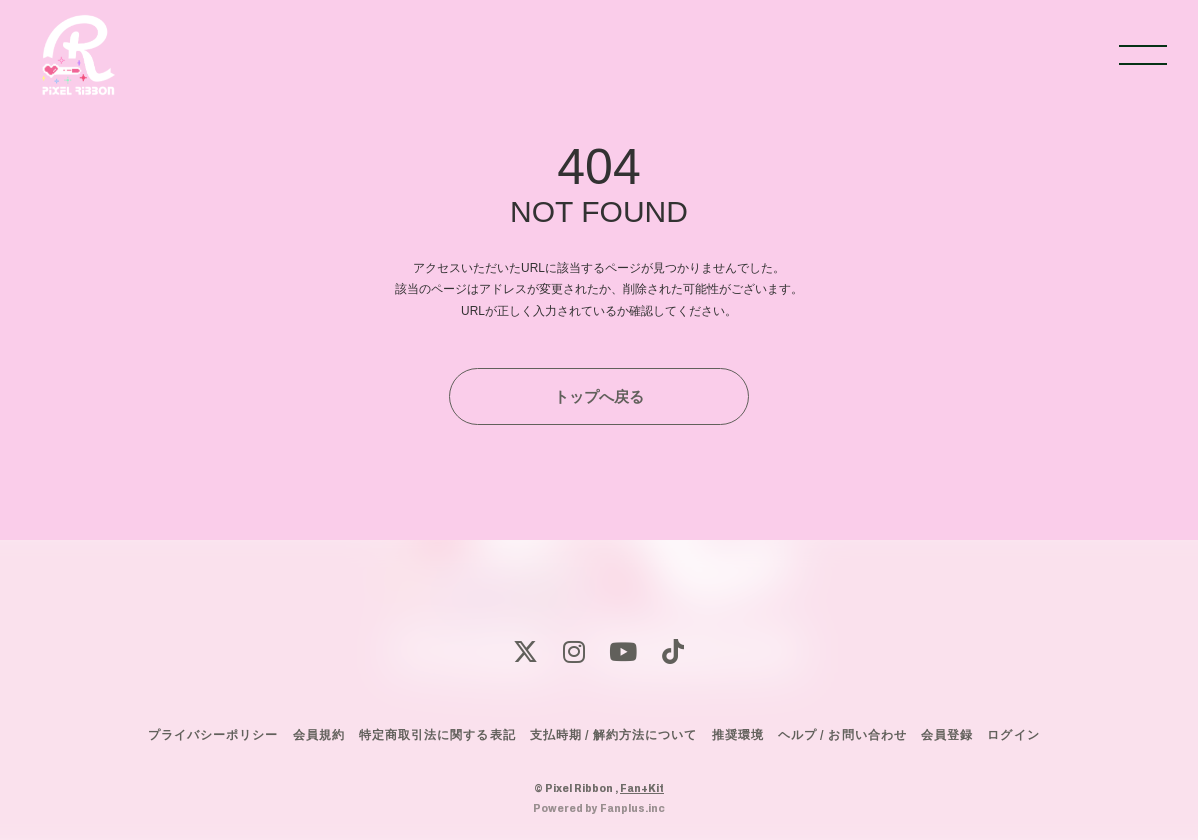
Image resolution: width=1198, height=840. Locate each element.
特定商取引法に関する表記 (437, 735)
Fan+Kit (642, 788)
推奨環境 (738, 735)
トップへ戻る (599, 396)
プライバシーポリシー (213, 735)
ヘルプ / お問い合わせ (842, 735)
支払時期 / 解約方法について (614, 735)
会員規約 (319, 735)
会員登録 (947, 735)
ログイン (1013, 735)
